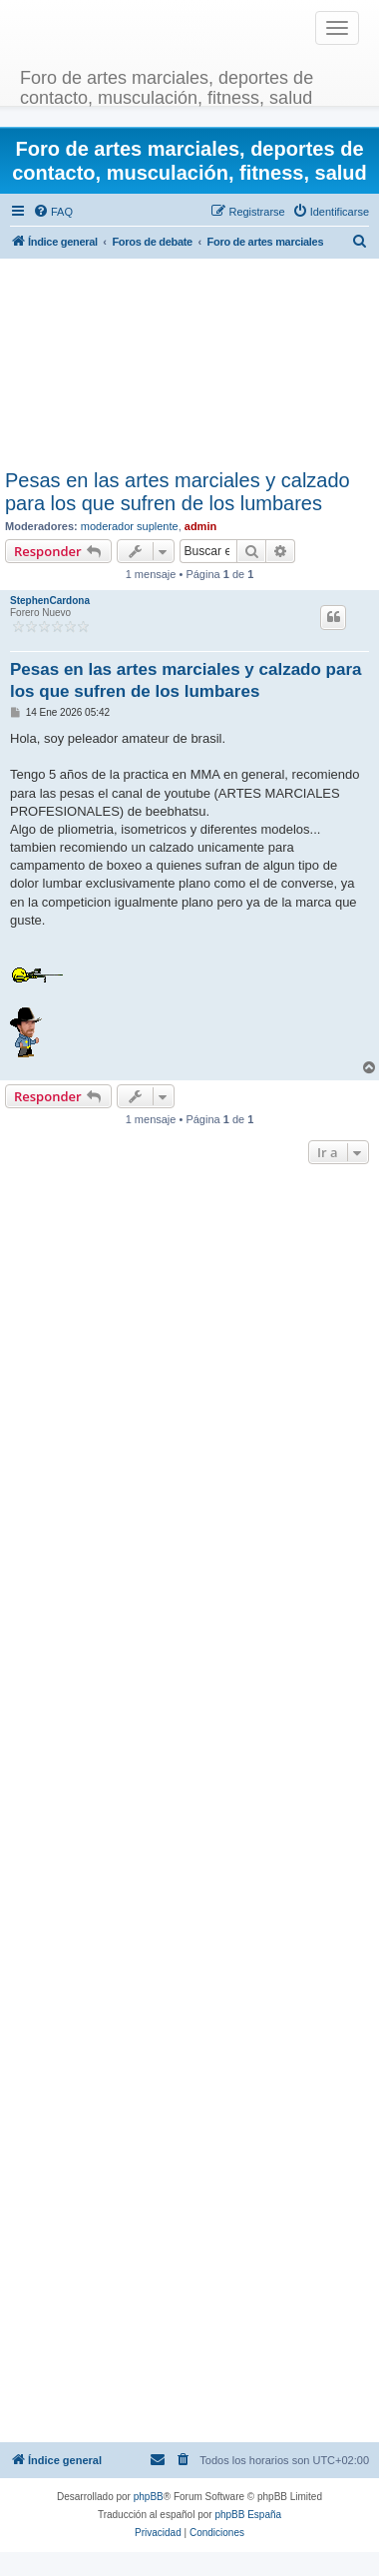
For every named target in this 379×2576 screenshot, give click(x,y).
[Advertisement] (187, 364)
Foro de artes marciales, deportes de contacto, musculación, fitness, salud (166, 85)
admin (200, 526)
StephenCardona (50, 600)
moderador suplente (130, 526)
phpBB (149, 2496)
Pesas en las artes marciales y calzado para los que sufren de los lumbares (177, 491)
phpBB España (247, 2514)
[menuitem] (53, 212)
